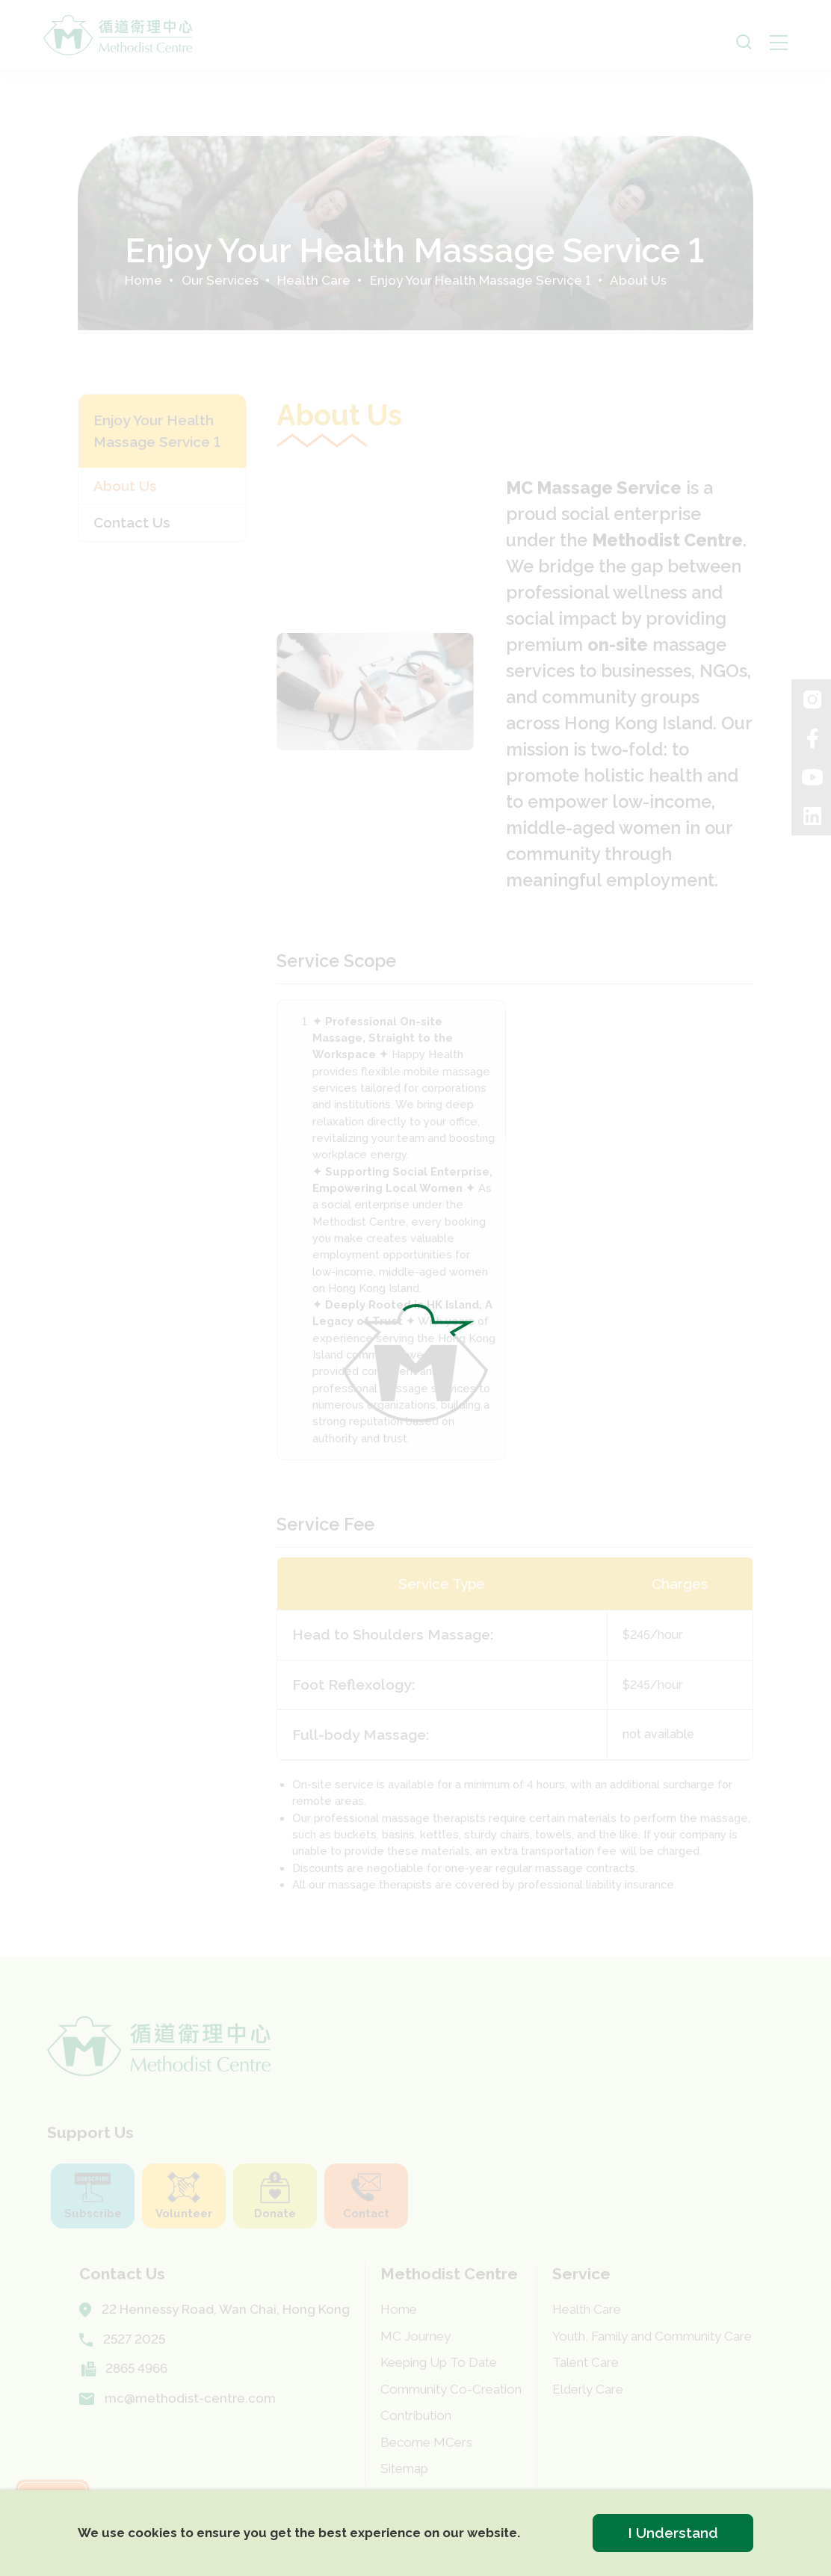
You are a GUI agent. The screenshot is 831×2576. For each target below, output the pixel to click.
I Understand (673, 2532)
